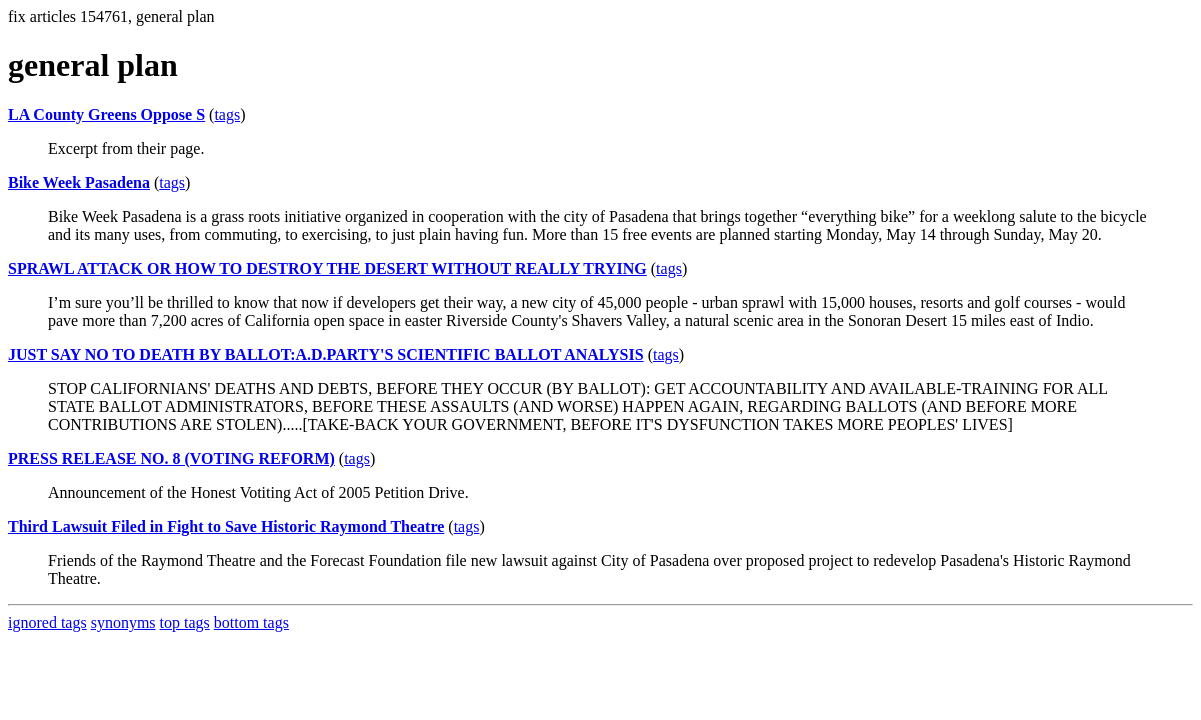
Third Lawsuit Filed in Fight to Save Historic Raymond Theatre (226, 526)
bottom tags (251, 622)
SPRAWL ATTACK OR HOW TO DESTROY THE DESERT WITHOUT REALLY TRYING (327, 268)
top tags (185, 622)
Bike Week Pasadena (79, 182)
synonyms (123, 622)
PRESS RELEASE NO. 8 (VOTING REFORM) (171, 458)
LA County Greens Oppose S (106, 114)
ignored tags (47, 622)
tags (227, 114)
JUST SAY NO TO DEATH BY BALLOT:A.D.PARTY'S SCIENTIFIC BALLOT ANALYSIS (326, 354)
